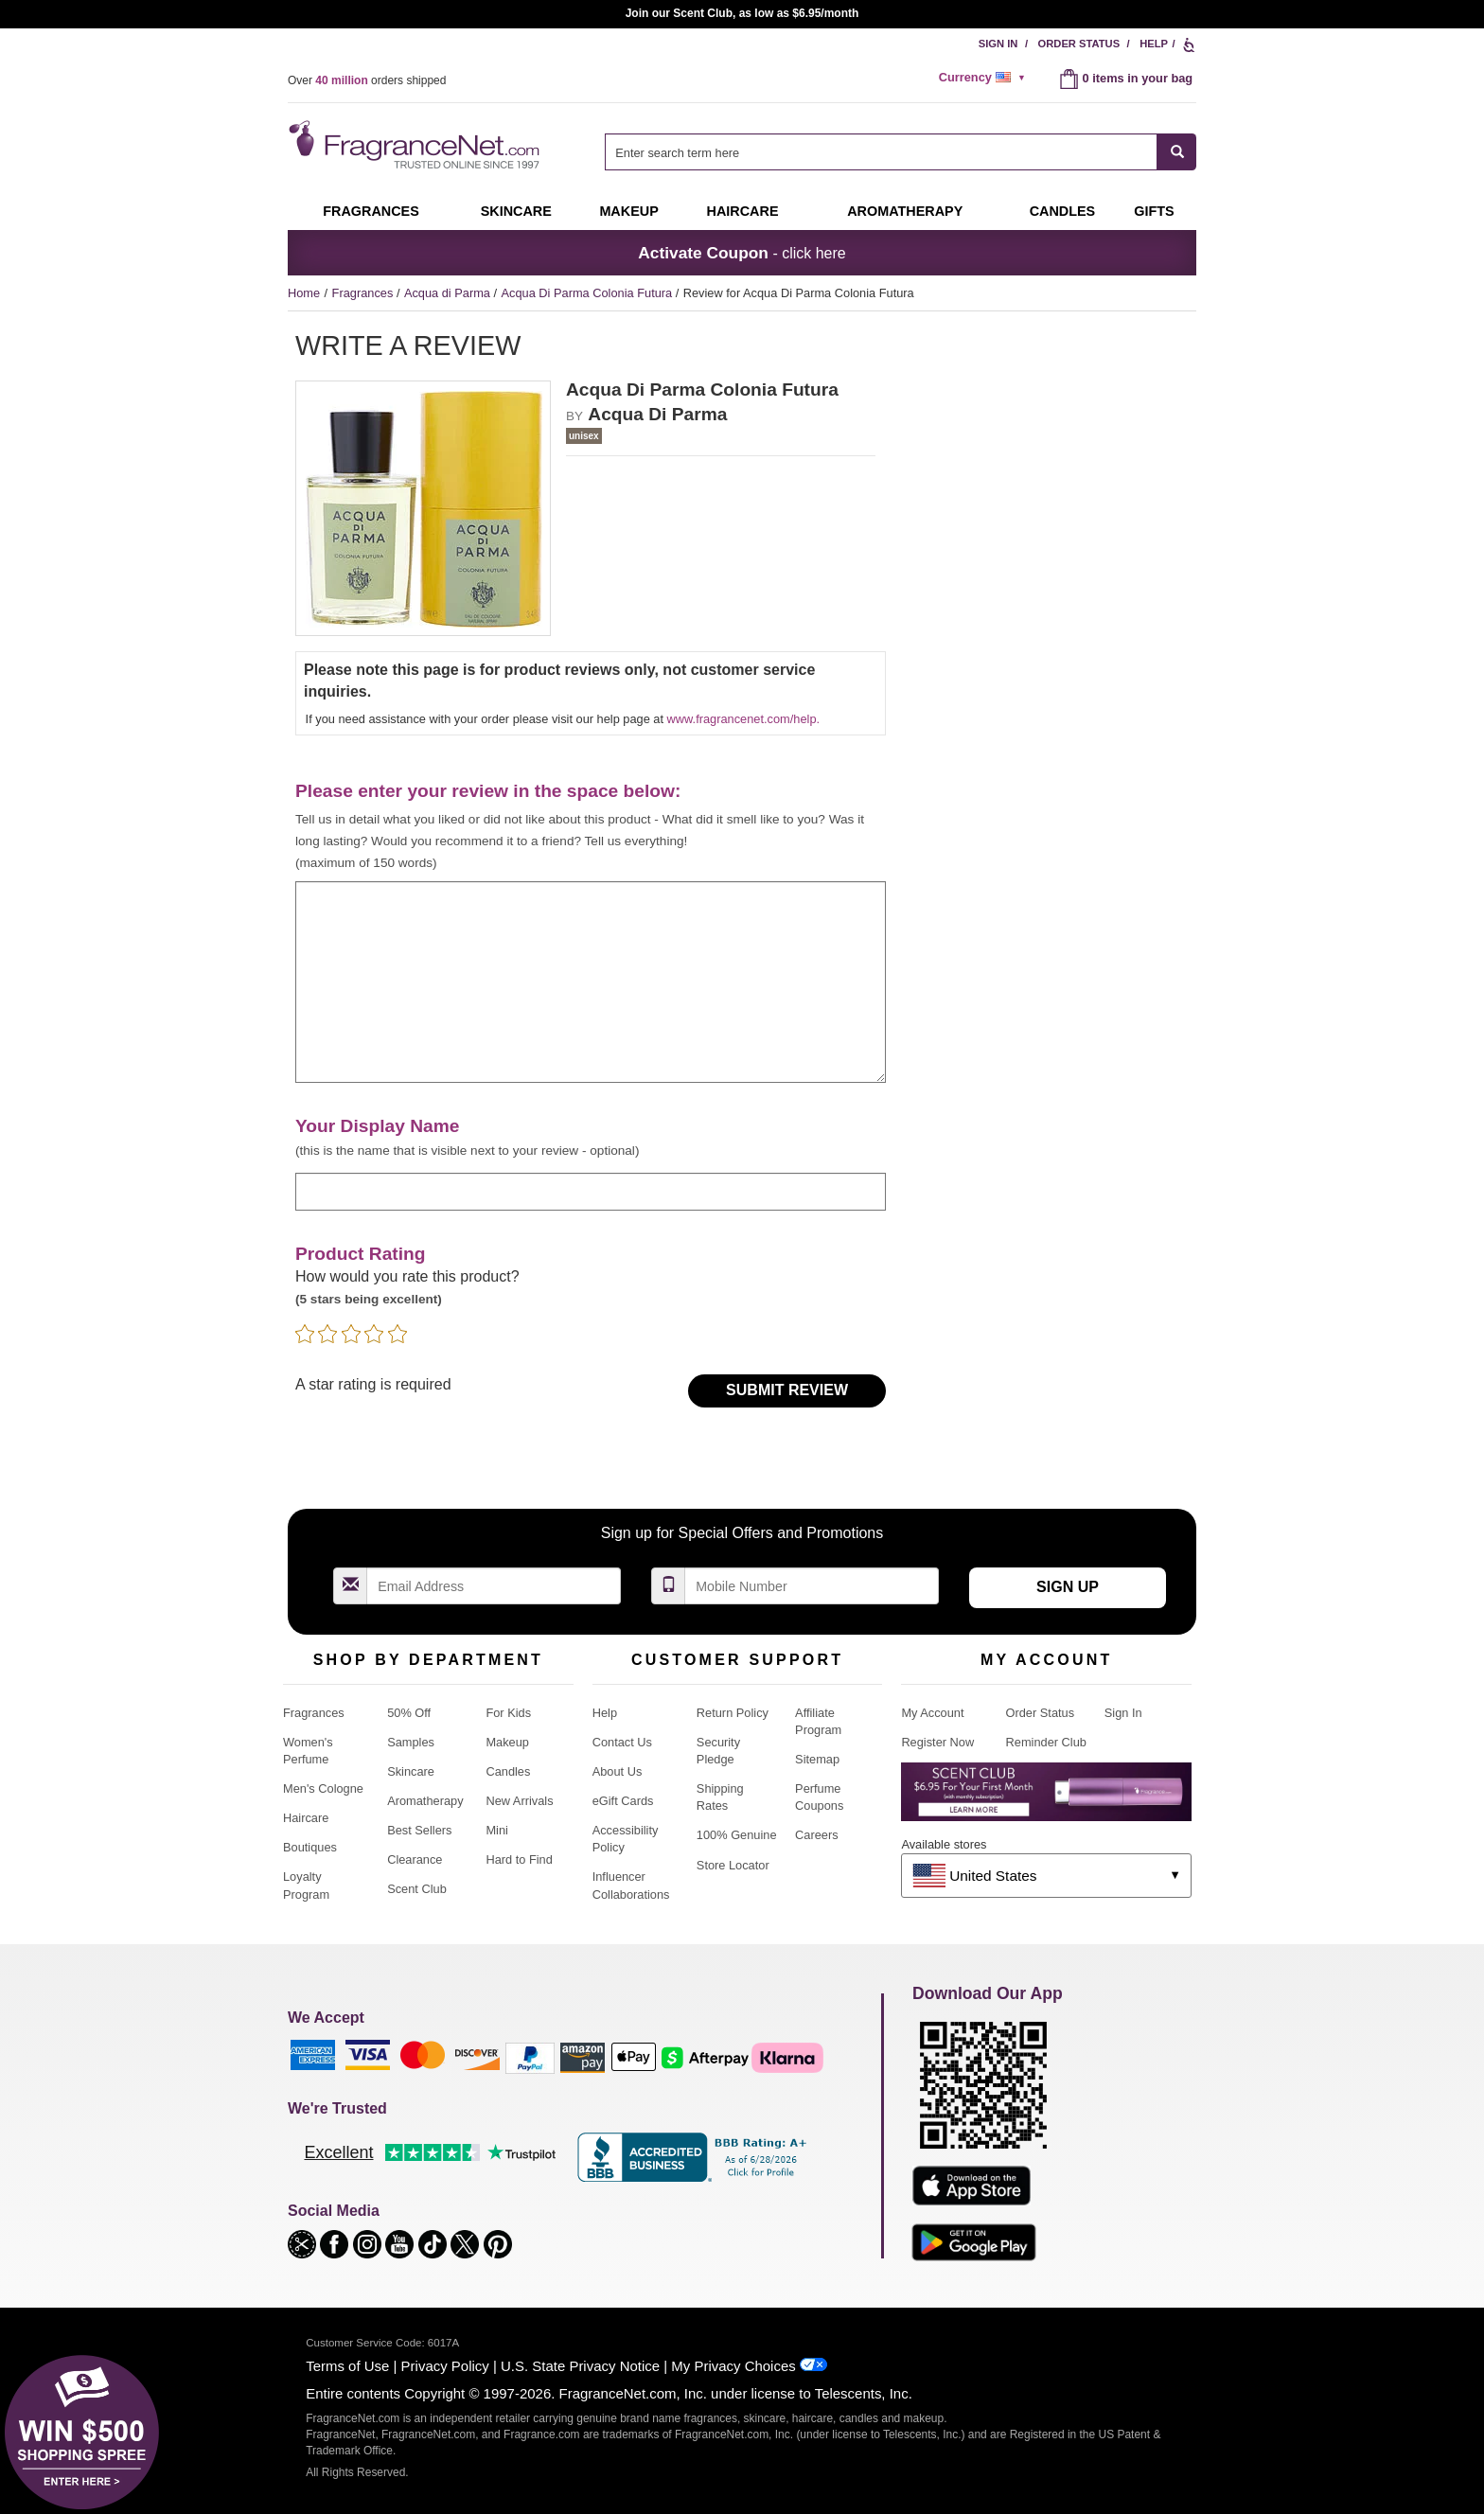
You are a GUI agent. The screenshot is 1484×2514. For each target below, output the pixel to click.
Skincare (516, 211)
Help (1154, 43)
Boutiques (310, 1847)
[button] (304, 2243)
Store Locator (733, 1865)
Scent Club (417, 1889)
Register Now (937, 1742)
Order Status (1079, 43)
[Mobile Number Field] (812, 1585)
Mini (496, 1830)
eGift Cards (623, 1801)
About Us (617, 1771)
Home (304, 293)
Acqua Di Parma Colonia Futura (589, 293)
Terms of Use (347, 2366)
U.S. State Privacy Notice (580, 2366)
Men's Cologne (323, 1788)
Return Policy (732, 1713)
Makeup (628, 211)
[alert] (985, 77)
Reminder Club (1046, 1742)
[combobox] (900, 151)
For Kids (508, 1713)
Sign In (998, 43)
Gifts (1154, 211)
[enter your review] (590, 982)
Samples (410, 1742)
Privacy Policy (445, 2366)
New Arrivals (519, 1801)
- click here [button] (741, 252)
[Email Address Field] (494, 1585)
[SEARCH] (1176, 151)
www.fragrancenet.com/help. (743, 719)
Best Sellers (419, 1830)
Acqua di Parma (449, 293)
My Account (932, 1713)
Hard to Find (519, 1859)
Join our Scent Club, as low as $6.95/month (742, 13)
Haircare (743, 211)
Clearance (414, 1859)
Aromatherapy (425, 1801)
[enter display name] (590, 1191)
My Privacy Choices (733, 2366)
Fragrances (371, 211)
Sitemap (817, 1759)
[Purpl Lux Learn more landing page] (1046, 1799)
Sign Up (1067, 1587)
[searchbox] (881, 151)
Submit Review (787, 1390)
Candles (508, 1771)
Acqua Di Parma (657, 414)
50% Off (409, 1713)
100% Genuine (737, 1835)
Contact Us (622, 1742)
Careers (817, 1835)
